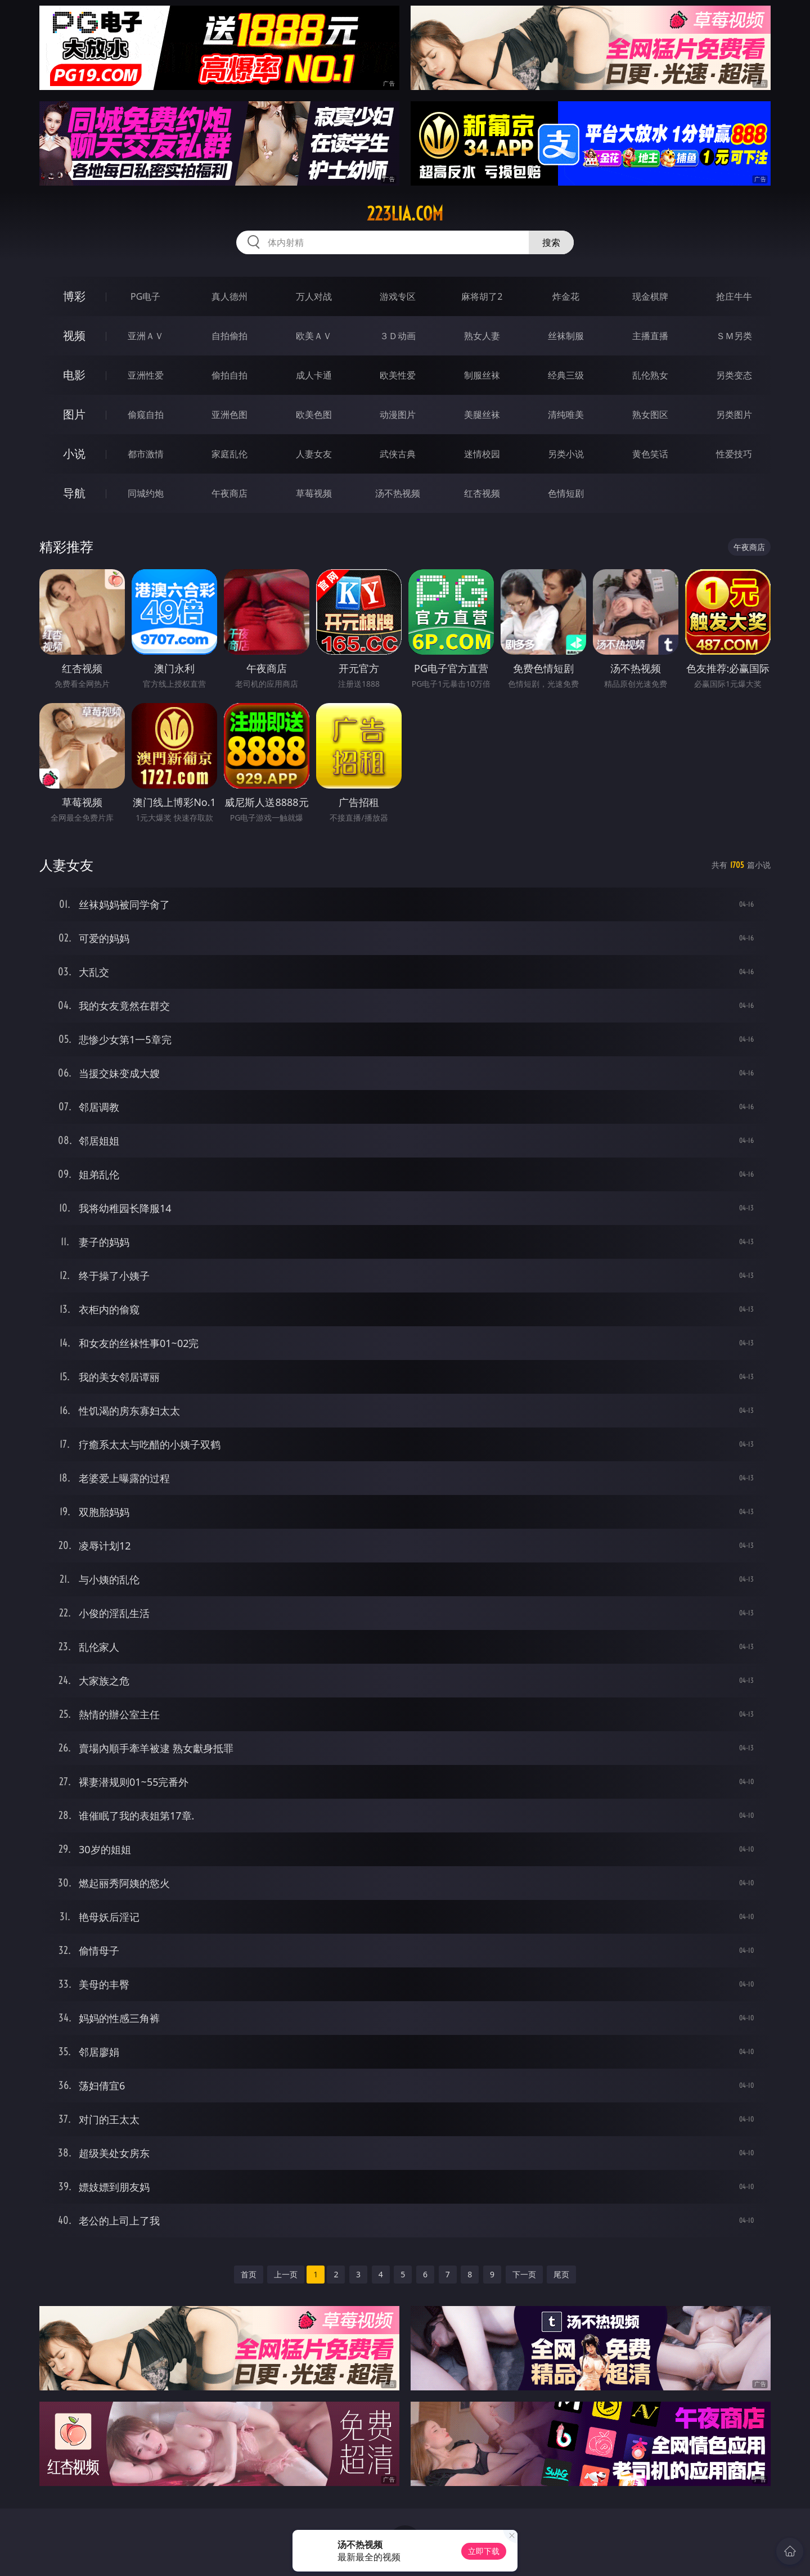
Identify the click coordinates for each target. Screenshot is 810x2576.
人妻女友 (314, 454)
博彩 (74, 296)
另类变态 (734, 375)
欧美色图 (314, 414)
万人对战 (314, 296)
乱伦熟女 (650, 375)
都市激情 (146, 454)
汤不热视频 (397, 493)
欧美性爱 (398, 375)
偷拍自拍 (230, 375)
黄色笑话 (650, 454)
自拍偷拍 (230, 336)
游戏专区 (398, 296)
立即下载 (484, 2551)
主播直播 (650, 336)
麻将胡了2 (481, 296)
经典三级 (566, 375)
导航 (74, 493)
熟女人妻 (482, 336)
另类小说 (566, 454)
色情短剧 (566, 493)
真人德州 (230, 296)
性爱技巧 (734, 454)
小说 (74, 453)
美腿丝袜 (482, 414)
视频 (74, 335)
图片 (74, 414)
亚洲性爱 (146, 375)
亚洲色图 (230, 414)
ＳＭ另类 (734, 336)
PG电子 (145, 296)
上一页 (286, 2274)
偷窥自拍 (146, 414)
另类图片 (734, 414)
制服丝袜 (482, 375)
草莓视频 (314, 493)
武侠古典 (398, 454)
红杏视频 (482, 493)
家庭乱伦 (230, 454)
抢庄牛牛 (734, 296)
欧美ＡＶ (314, 336)
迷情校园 (482, 454)
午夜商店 (230, 493)
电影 (74, 374)
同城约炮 (146, 493)
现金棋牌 (650, 296)
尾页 (561, 2274)
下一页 (524, 2274)
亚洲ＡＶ (146, 336)
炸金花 (565, 296)
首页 (248, 2274)
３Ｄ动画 (398, 336)
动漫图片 (398, 414)
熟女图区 (650, 414)
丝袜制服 (566, 336)
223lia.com (405, 213)
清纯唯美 (566, 414)
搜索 (551, 242)
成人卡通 (314, 375)
